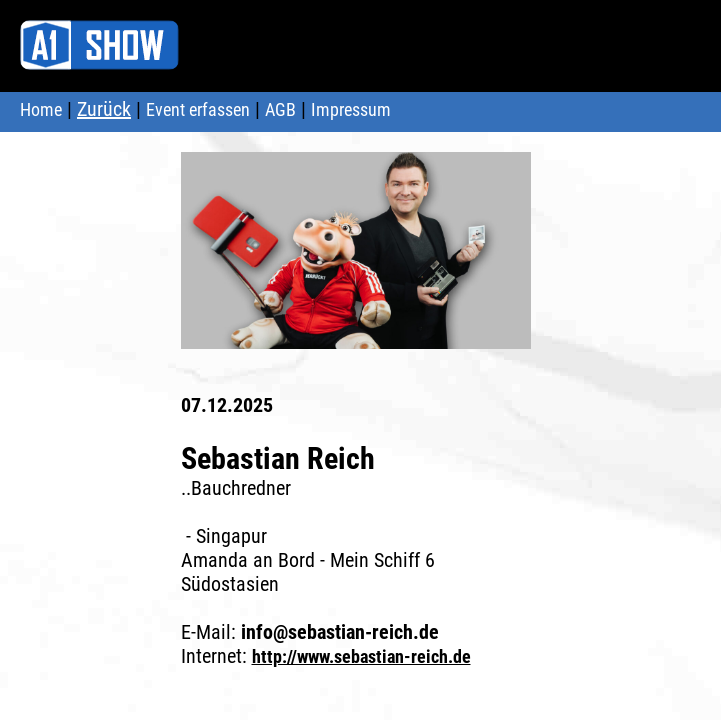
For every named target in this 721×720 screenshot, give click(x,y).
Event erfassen (198, 109)
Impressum (351, 109)
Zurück (104, 109)
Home (41, 109)
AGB (280, 109)
